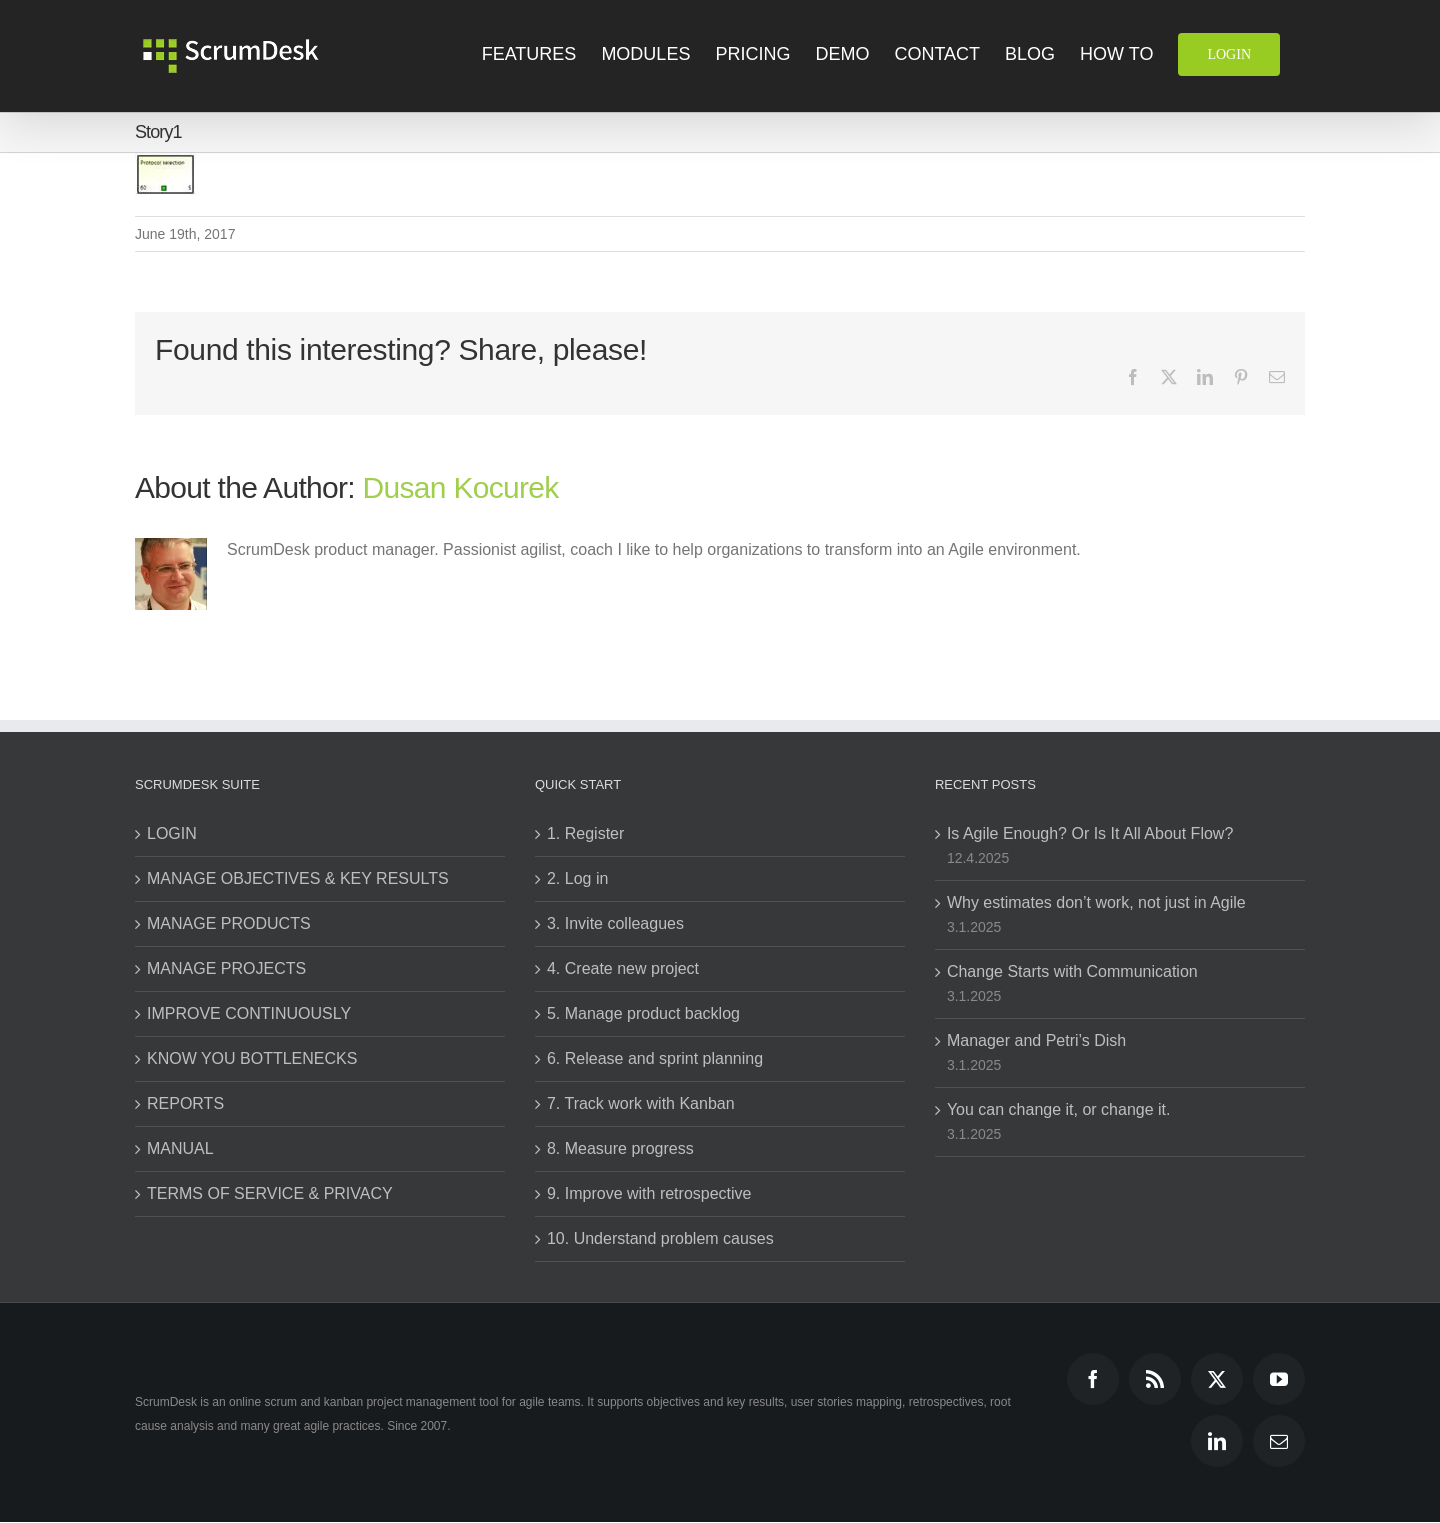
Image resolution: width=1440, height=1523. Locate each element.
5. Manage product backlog (643, 1013)
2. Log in (577, 878)
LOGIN (172, 833)
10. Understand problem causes (660, 1238)
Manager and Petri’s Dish (1036, 1040)
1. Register (585, 833)
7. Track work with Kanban (641, 1103)
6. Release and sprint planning (655, 1058)
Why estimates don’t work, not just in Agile (1096, 902)
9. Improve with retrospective (649, 1193)
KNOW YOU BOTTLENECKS (252, 1058)
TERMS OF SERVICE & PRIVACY (270, 1193)
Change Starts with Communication (1072, 971)
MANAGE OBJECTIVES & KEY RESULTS (298, 878)
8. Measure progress (620, 1148)
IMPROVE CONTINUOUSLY (249, 1013)
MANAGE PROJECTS (226, 968)
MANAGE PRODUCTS (229, 923)
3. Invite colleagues (615, 923)
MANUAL (180, 1148)
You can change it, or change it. (1059, 1109)
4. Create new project (623, 968)
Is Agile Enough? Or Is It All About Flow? (1090, 833)
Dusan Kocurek (461, 487)
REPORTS (185, 1103)
